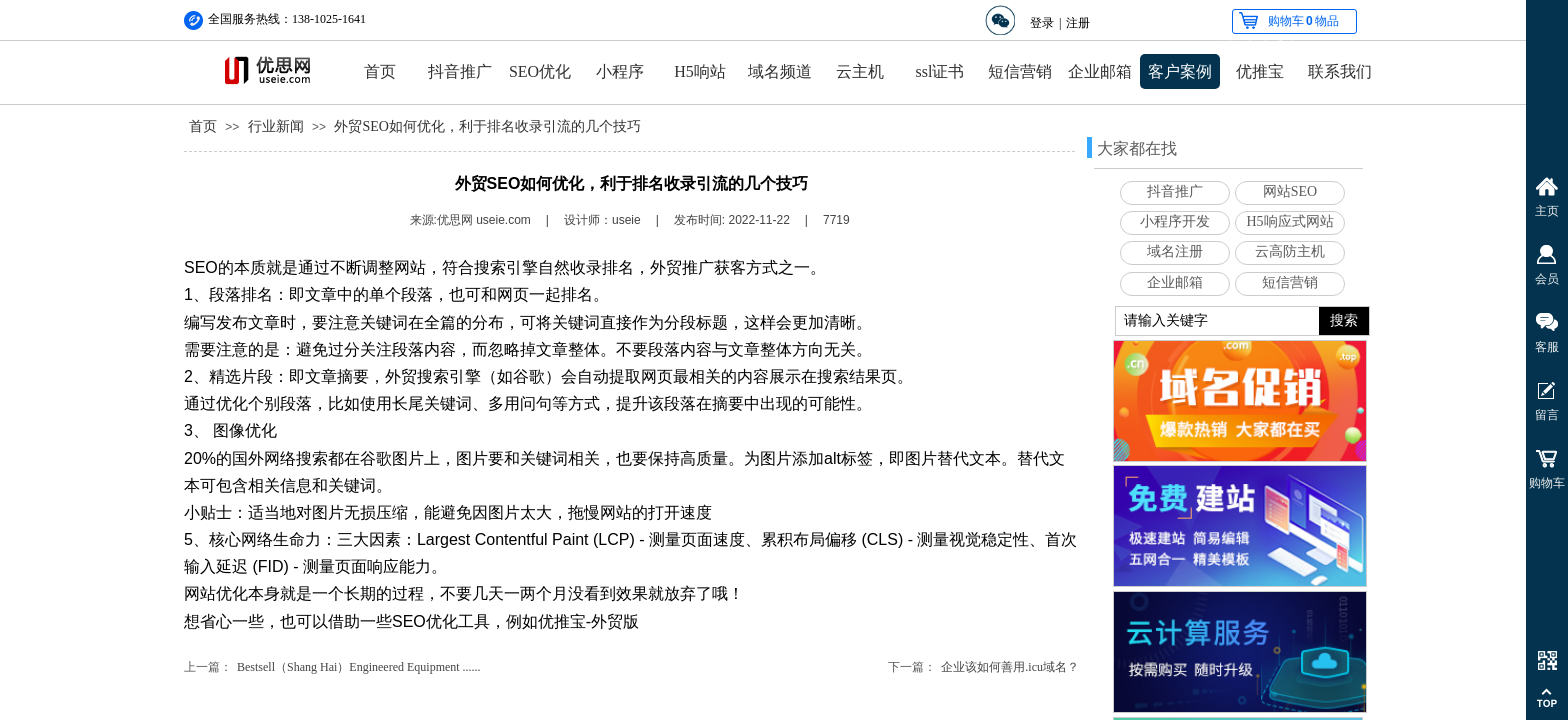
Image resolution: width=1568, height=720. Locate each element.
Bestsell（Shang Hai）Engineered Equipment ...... (359, 667)
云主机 (860, 71)
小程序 (620, 71)
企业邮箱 (1100, 71)
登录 (1042, 23)
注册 (1078, 23)
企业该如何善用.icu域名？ (1010, 667)
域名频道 (780, 71)
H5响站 (700, 71)
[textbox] (1217, 321)
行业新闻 (276, 126)
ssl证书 (940, 71)
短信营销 (1020, 71)
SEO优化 (540, 71)
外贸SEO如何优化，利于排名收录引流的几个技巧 (487, 126)
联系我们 (1340, 71)
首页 (380, 71)
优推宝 (1260, 71)
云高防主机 (1290, 251)
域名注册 (1175, 251)
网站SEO (1290, 191)
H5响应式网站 (1289, 221)
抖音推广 (460, 71)
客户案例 (1180, 71)
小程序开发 (1175, 221)
